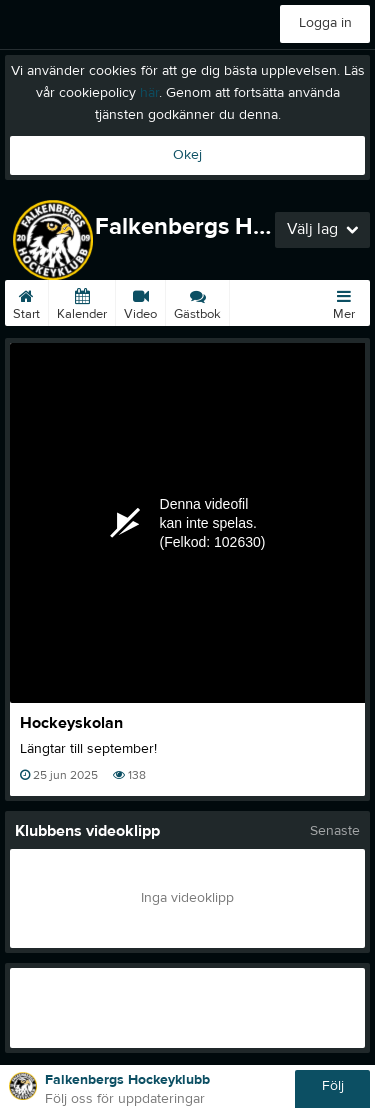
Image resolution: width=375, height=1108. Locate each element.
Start (26, 301)
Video (140, 301)
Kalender (82, 301)
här (149, 93)
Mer (344, 301)
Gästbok (197, 301)
